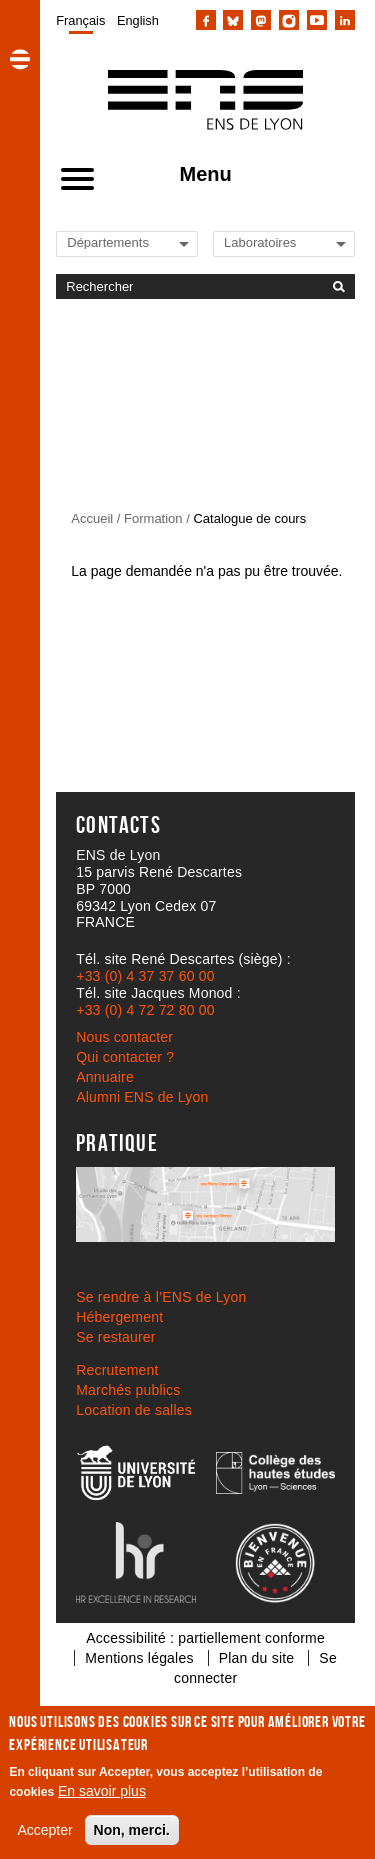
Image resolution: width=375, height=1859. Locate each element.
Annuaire (105, 1077)
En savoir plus (102, 1791)
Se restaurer (115, 1337)
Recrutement (117, 1370)
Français (80, 20)
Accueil (92, 518)
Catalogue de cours (249, 518)
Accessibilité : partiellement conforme (205, 1638)
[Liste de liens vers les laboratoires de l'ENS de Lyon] (292, 242)
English (138, 20)
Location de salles (134, 1410)
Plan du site (257, 1658)
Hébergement (119, 1317)
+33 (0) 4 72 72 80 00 (145, 1010)
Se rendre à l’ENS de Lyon (161, 1297)
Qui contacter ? (125, 1057)
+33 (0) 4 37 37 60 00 (145, 976)
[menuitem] (80, 20)
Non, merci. (132, 1830)
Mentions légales (139, 1658)
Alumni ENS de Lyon (142, 1097)
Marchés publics (128, 1390)
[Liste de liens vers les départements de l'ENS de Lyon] (135, 242)
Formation (153, 518)
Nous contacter (124, 1037)
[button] (20, 59)
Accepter (44, 1830)
